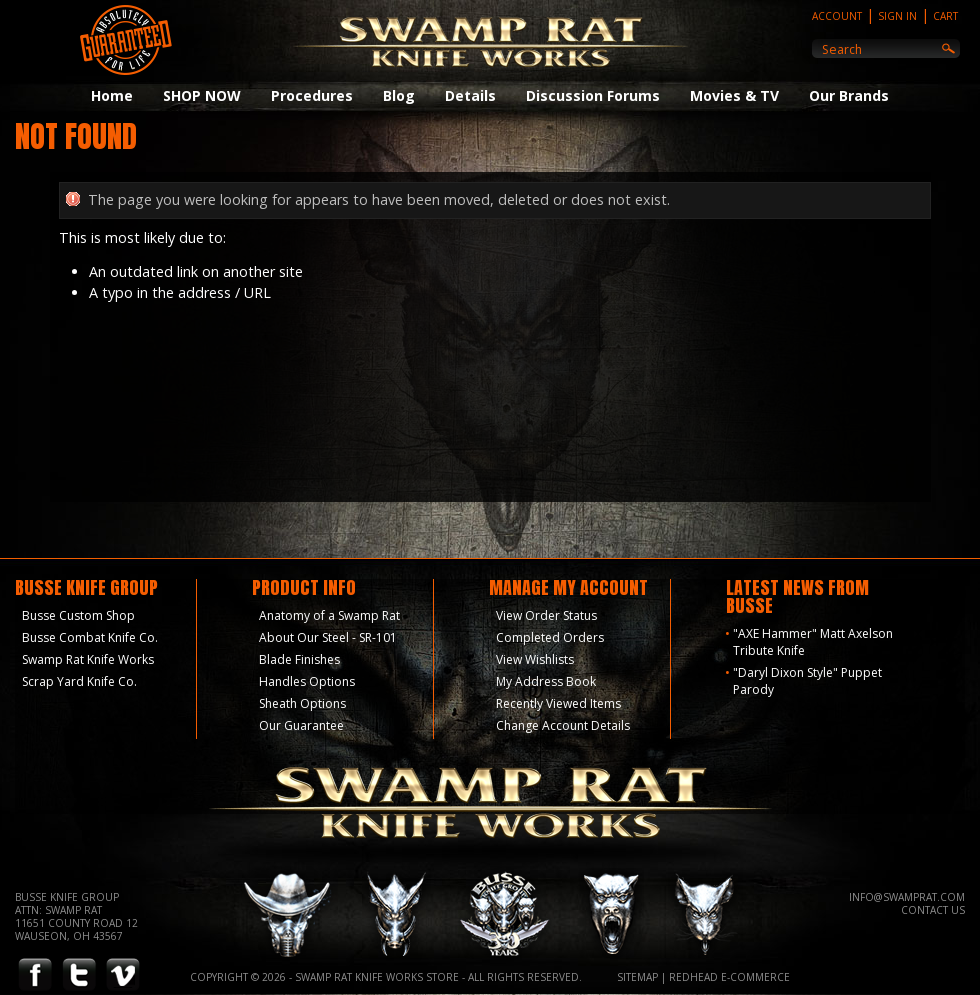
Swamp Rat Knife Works (88, 659)
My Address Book (546, 681)
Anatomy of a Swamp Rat (329, 615)
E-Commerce (755, 977)
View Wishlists (535, 659)
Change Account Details (563, 725)
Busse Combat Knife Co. (90, 637)
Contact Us (933, 910)
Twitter (79, 975)
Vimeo (123, 975)
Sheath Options (302, 703)
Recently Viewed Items (558, 703)
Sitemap (637, 977)
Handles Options (307, 681)
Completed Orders (550, 637)
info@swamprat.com (907, 897)
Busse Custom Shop (78, 615)
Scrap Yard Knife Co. (79, 681)
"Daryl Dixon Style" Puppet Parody (807, 681)
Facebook (35, 975)
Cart (945, 16)
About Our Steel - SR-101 (328, 637)
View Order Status (546, 615)
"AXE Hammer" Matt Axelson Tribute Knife (813, 642)
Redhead (693, 977)
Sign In (897, 16)
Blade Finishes (299, 659)
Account (837, 16)
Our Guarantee (301, 725)
